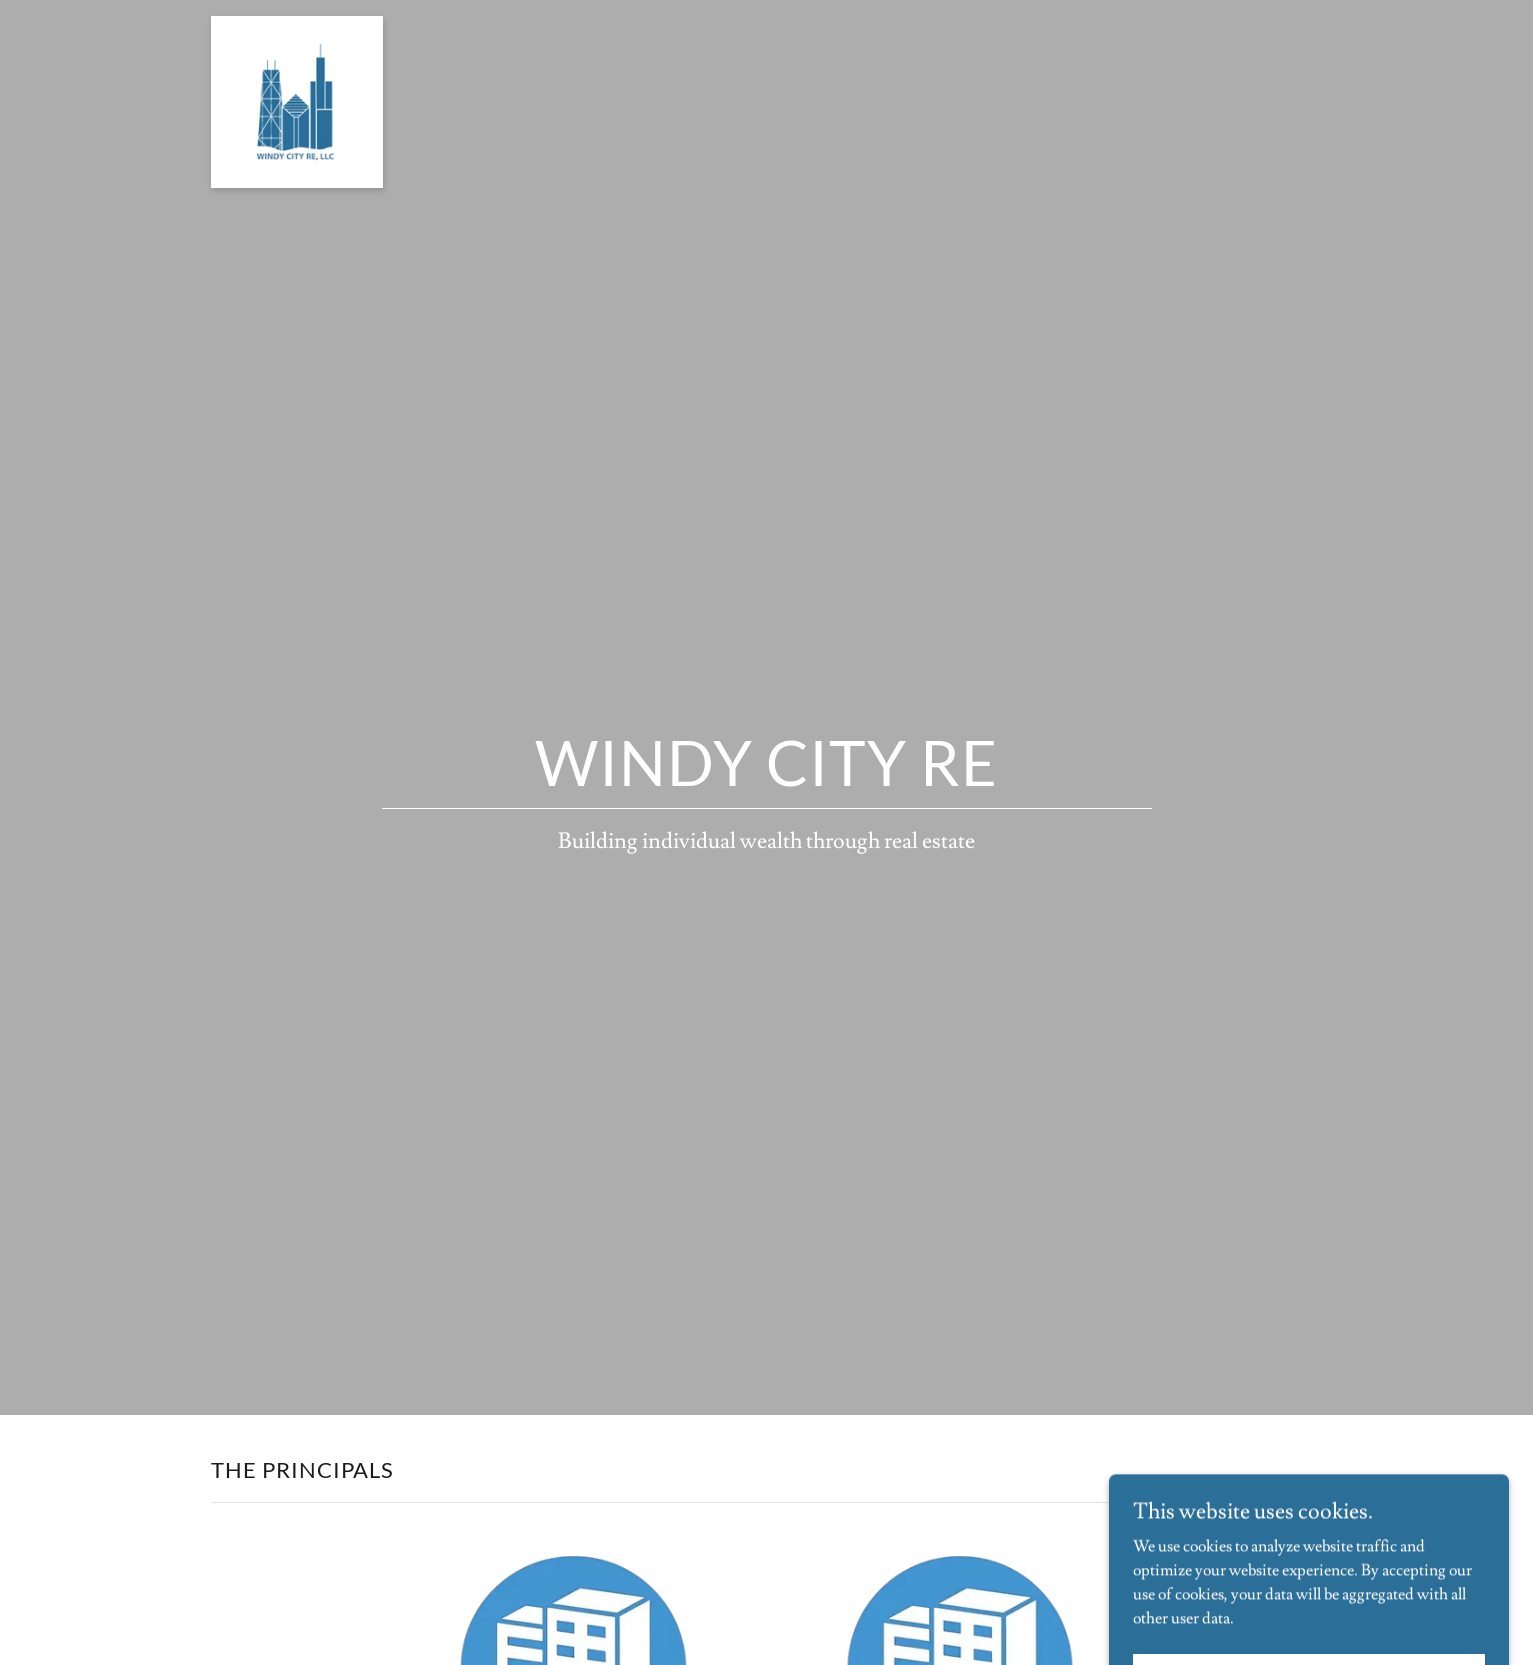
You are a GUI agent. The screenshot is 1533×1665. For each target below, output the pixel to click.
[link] (297, 24)
